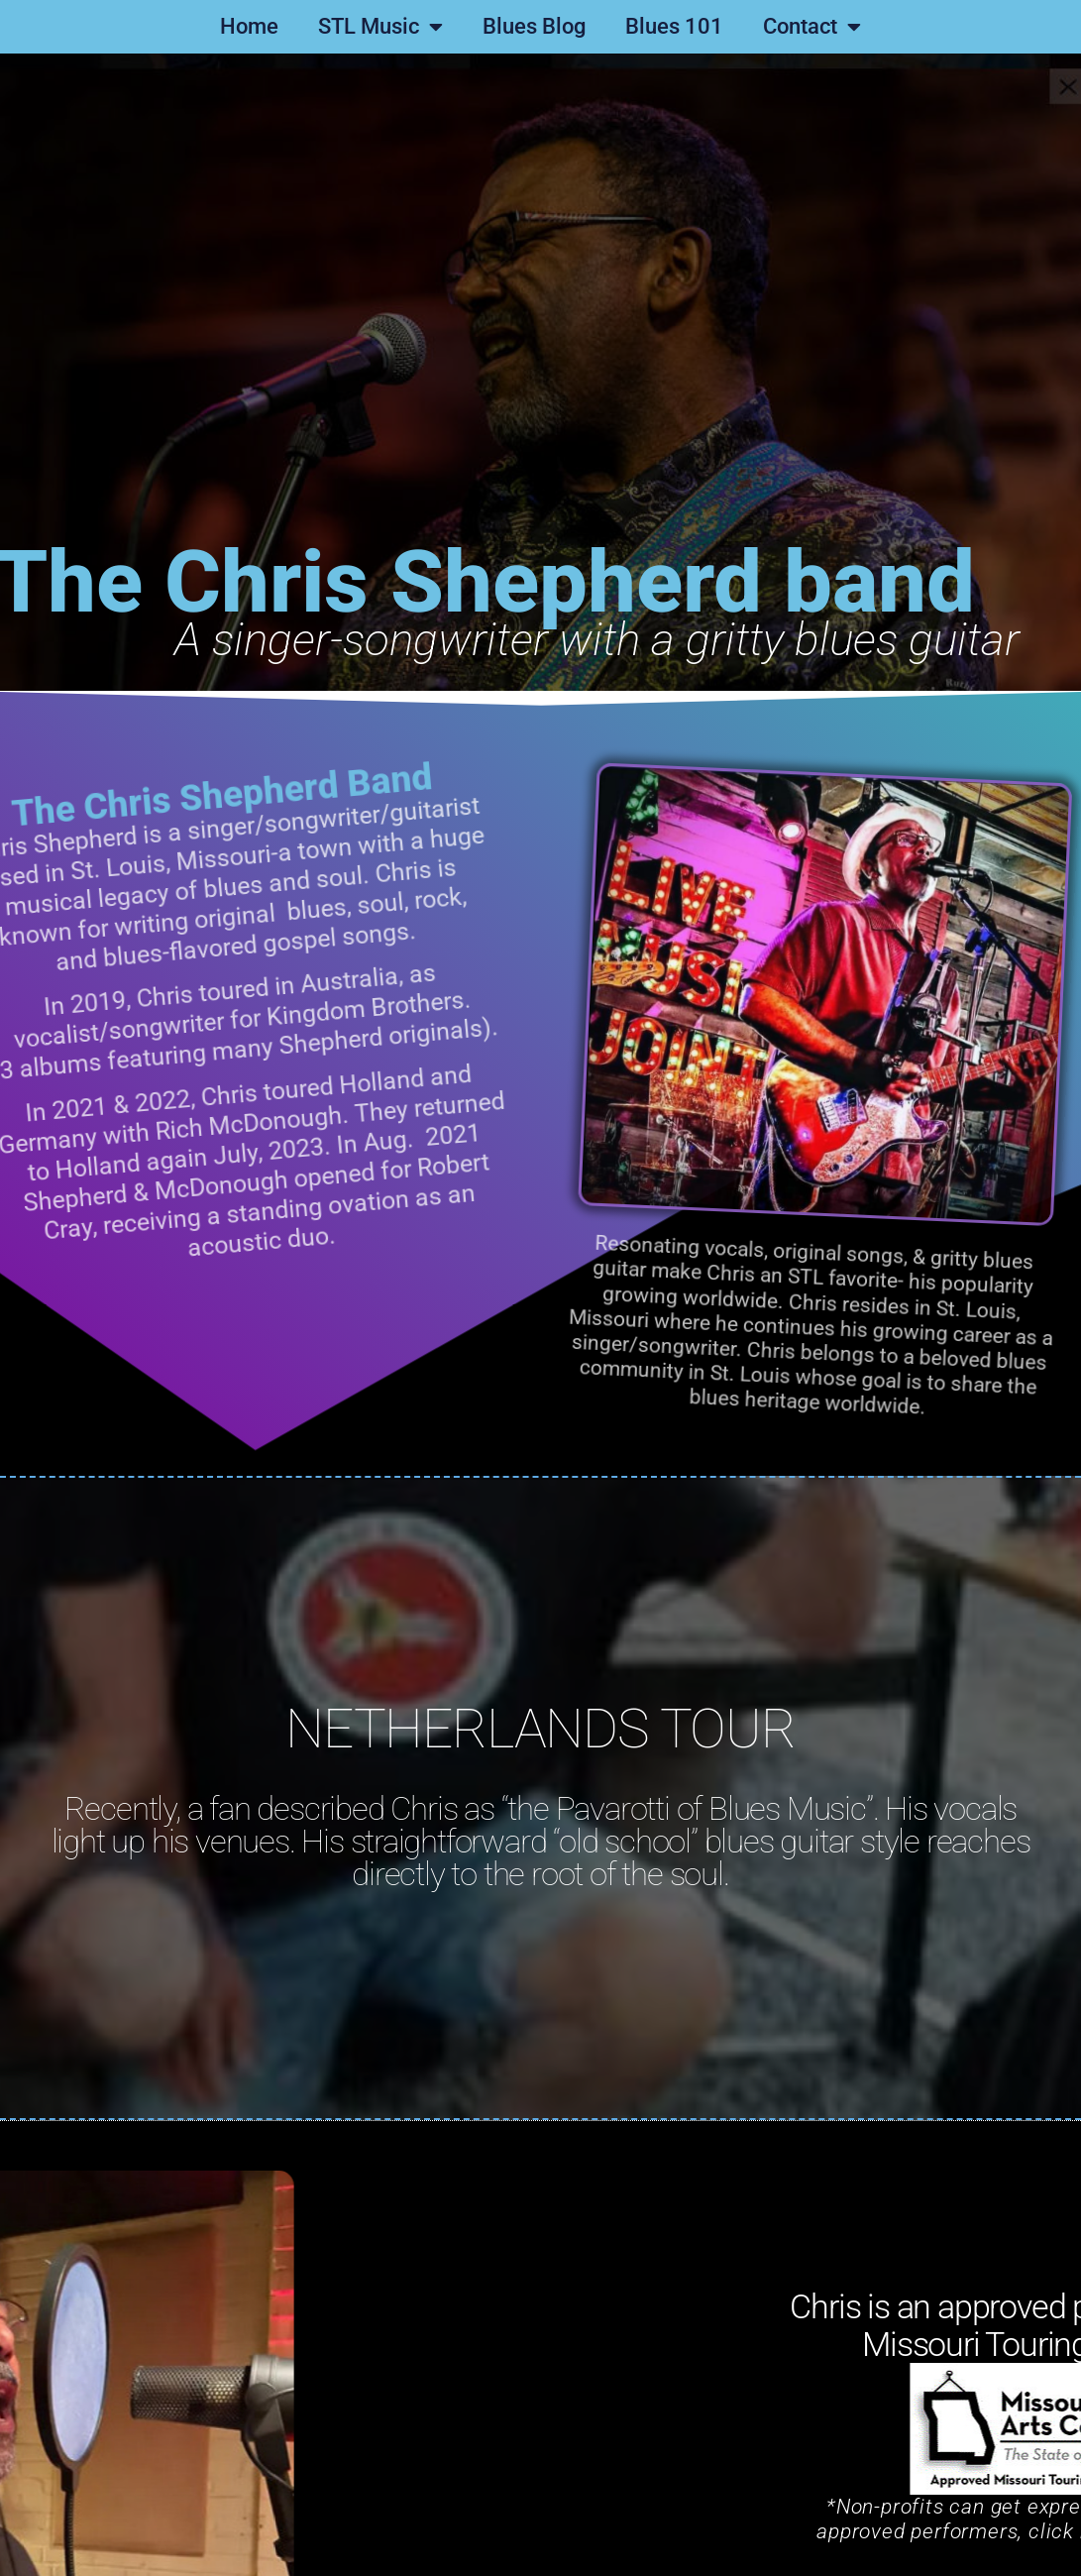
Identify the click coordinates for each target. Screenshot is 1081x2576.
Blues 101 (674, 26)
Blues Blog (534, 26)
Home (249, 26)
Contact (812, 27)
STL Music (380, 27)
